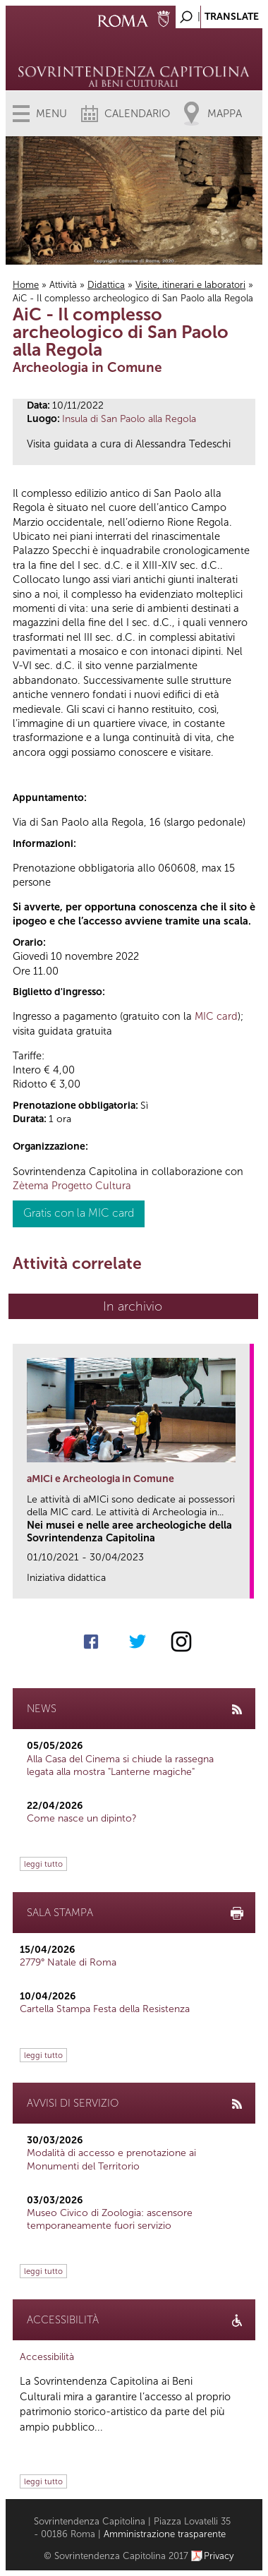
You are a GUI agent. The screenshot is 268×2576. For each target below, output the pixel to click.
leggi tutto (43, 1864)
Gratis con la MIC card (78, 1213)
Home (26, 284)
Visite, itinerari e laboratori (190, 284)
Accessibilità (47, 2357)
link (243, 1583)
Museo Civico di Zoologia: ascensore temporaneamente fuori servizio (110, 2219)
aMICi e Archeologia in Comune (100, 1479)
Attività (63, 284)
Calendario (137, 113)
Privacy (219, 2556)
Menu (51, 113)
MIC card (216, 1016)
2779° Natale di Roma (68, 1962)
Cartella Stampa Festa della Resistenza (105, 2009)
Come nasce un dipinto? (82, 1818)
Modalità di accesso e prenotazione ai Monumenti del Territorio (111, 2159)
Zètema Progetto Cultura (72, 1185)
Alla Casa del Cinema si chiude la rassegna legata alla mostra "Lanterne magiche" (120, 1765)
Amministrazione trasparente (165, 2534)
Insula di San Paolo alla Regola (129, 419)
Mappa (224, 113)
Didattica (106, 284)
